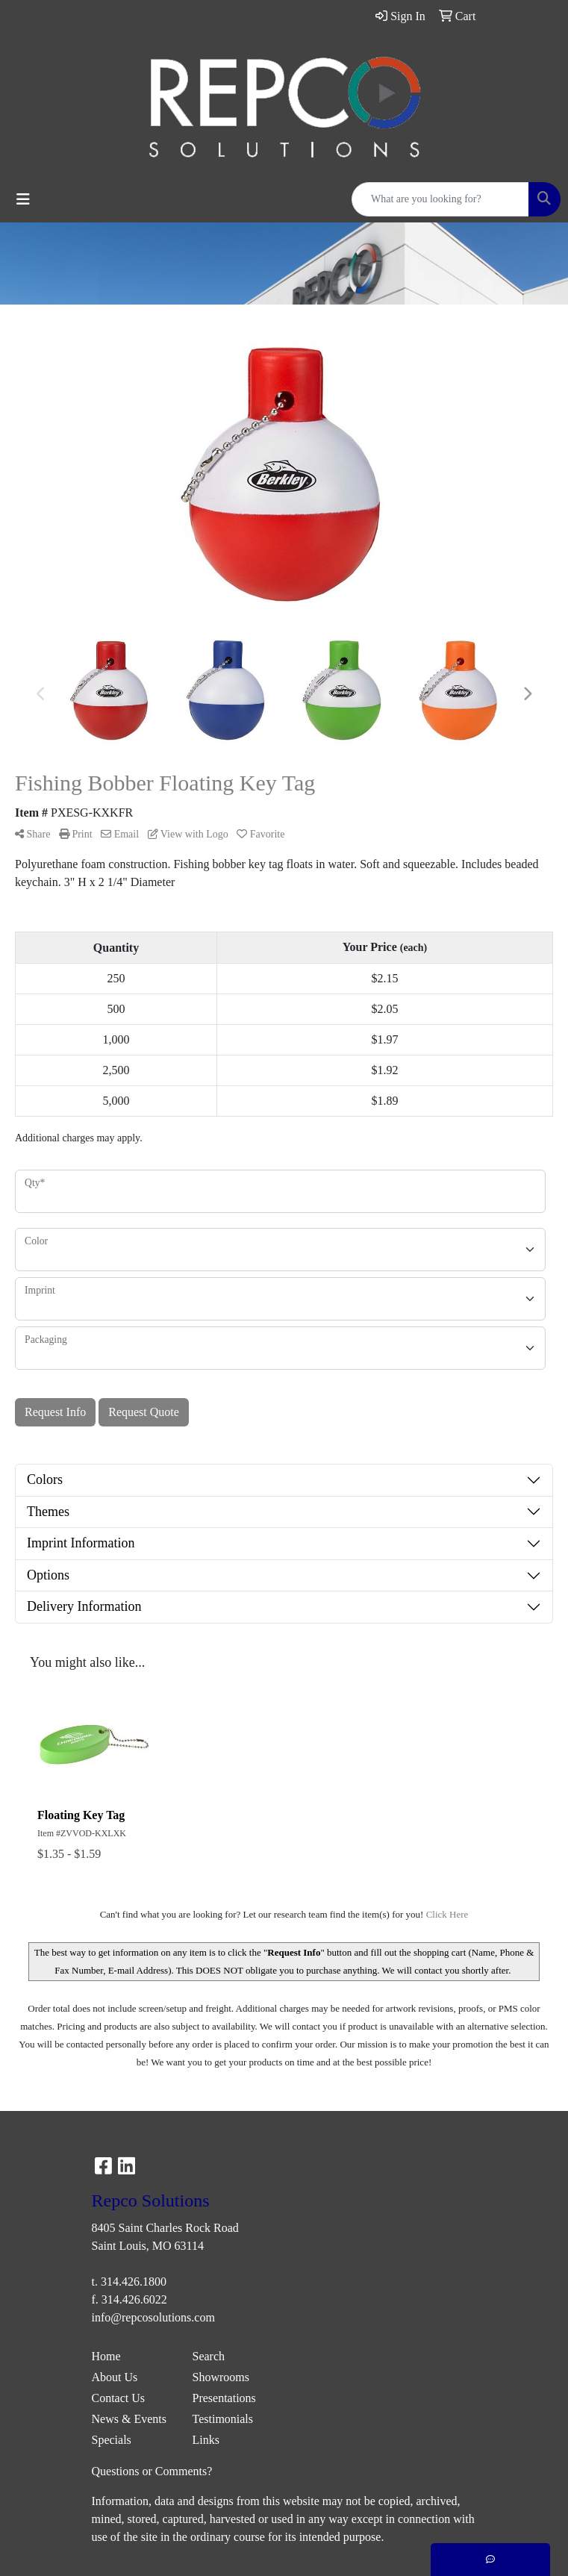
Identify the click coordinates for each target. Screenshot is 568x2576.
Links (206, 2439)
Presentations (224, 2398)
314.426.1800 (133, 2281)
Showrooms (221, 2377)
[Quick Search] (440, 199)
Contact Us (119, 2398)
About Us (115, 2377)
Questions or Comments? (152, 2471)
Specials (111, 2439)
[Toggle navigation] (23, 199)
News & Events (129, 2419)
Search (209, 2356)
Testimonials (223, 2419)
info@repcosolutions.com (153, 2317)
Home (106, 2356)
